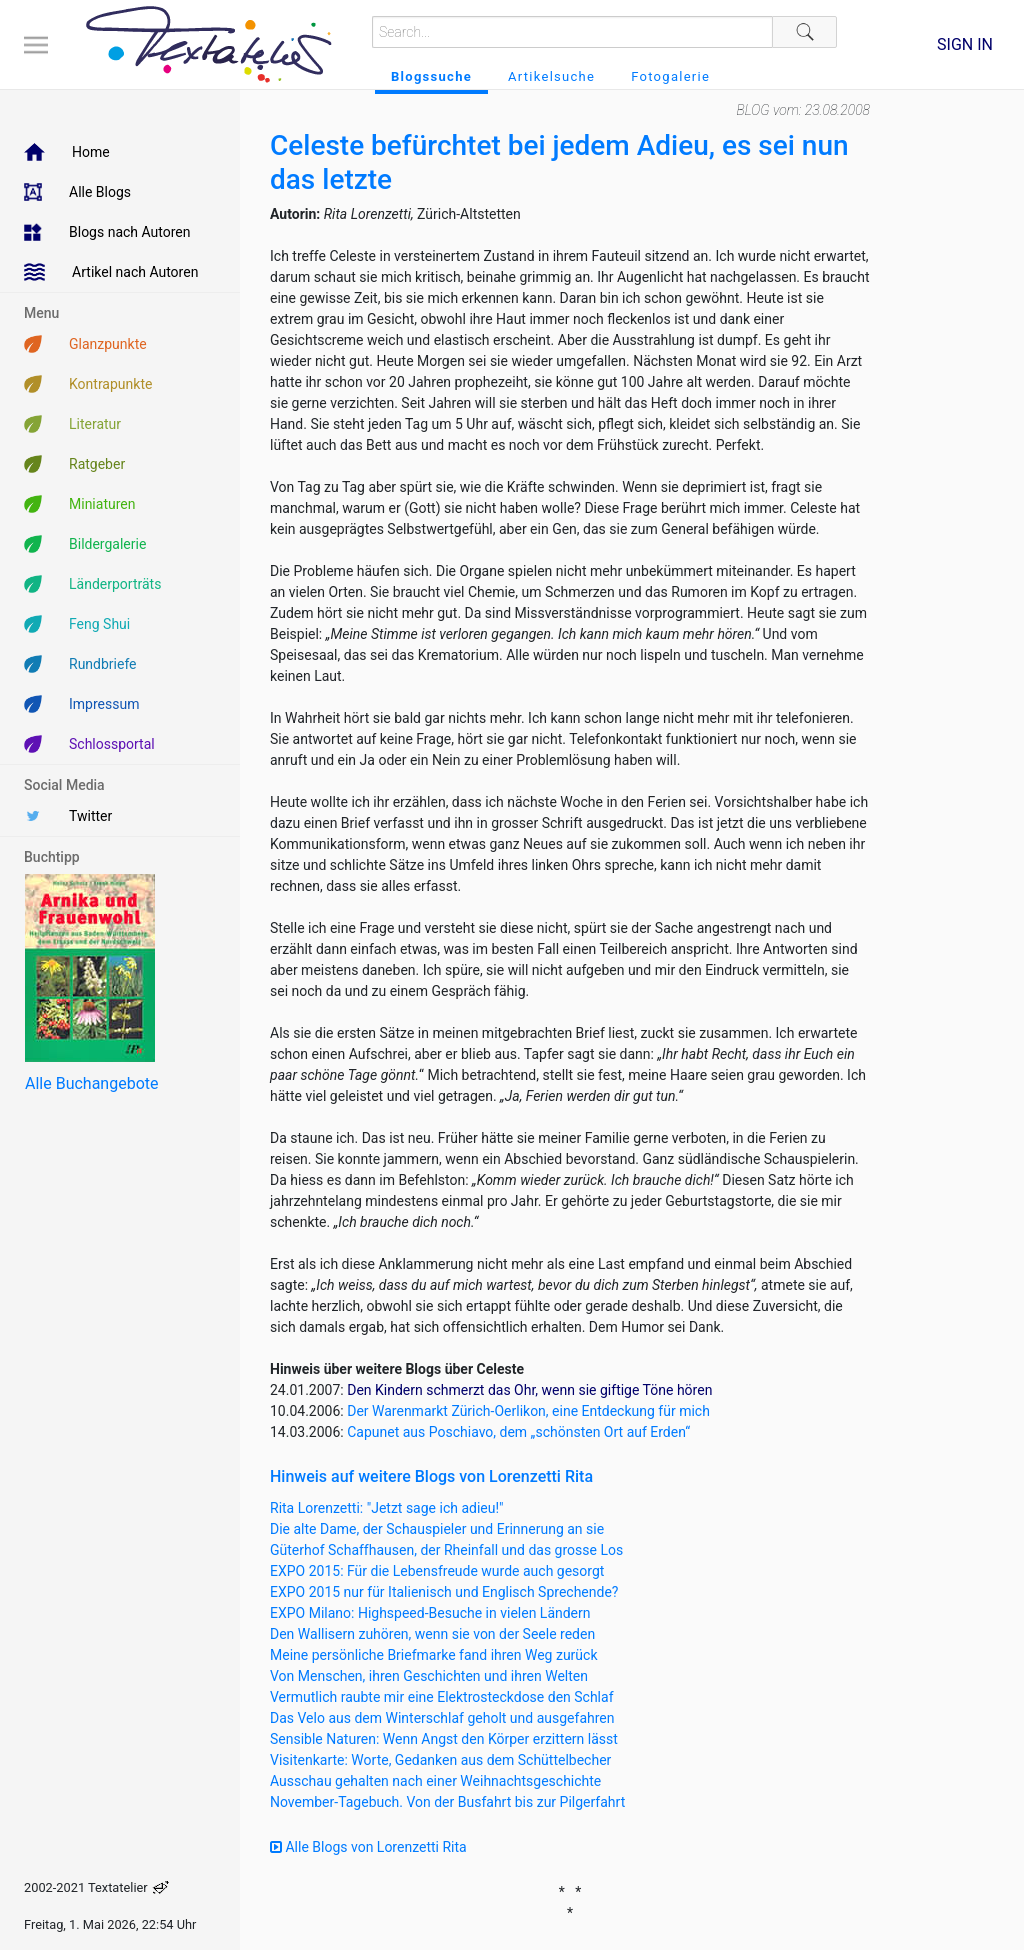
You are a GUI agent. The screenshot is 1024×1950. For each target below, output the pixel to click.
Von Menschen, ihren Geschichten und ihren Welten (429, 1676)
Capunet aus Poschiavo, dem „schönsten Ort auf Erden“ (518, 1432)
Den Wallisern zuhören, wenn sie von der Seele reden (432, 1634)
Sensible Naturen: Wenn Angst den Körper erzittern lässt (444, 1739)
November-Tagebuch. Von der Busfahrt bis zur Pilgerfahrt (447, 1802)
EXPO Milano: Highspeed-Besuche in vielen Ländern (430, 1613)
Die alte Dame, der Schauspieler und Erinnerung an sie (437, 1529)
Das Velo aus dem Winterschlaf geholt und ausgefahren (442, 1718)
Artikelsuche (551, 76)
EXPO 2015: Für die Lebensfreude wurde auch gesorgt (437, 1571)
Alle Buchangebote (91, 1083)
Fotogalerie (670, 76)
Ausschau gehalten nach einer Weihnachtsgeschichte (435, 1781)
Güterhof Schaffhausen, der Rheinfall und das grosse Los (446, 1550)
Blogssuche (431, 76)
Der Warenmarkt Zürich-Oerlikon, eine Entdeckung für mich (528, 1411)
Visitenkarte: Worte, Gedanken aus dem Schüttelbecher (440, 1760)
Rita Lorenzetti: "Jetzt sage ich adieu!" (387, 1508)
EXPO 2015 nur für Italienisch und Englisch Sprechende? (444, 1592)
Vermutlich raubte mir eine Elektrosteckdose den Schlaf (442, 1697)
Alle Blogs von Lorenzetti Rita (368, 1847)
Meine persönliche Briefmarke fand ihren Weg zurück (434, 1655)
